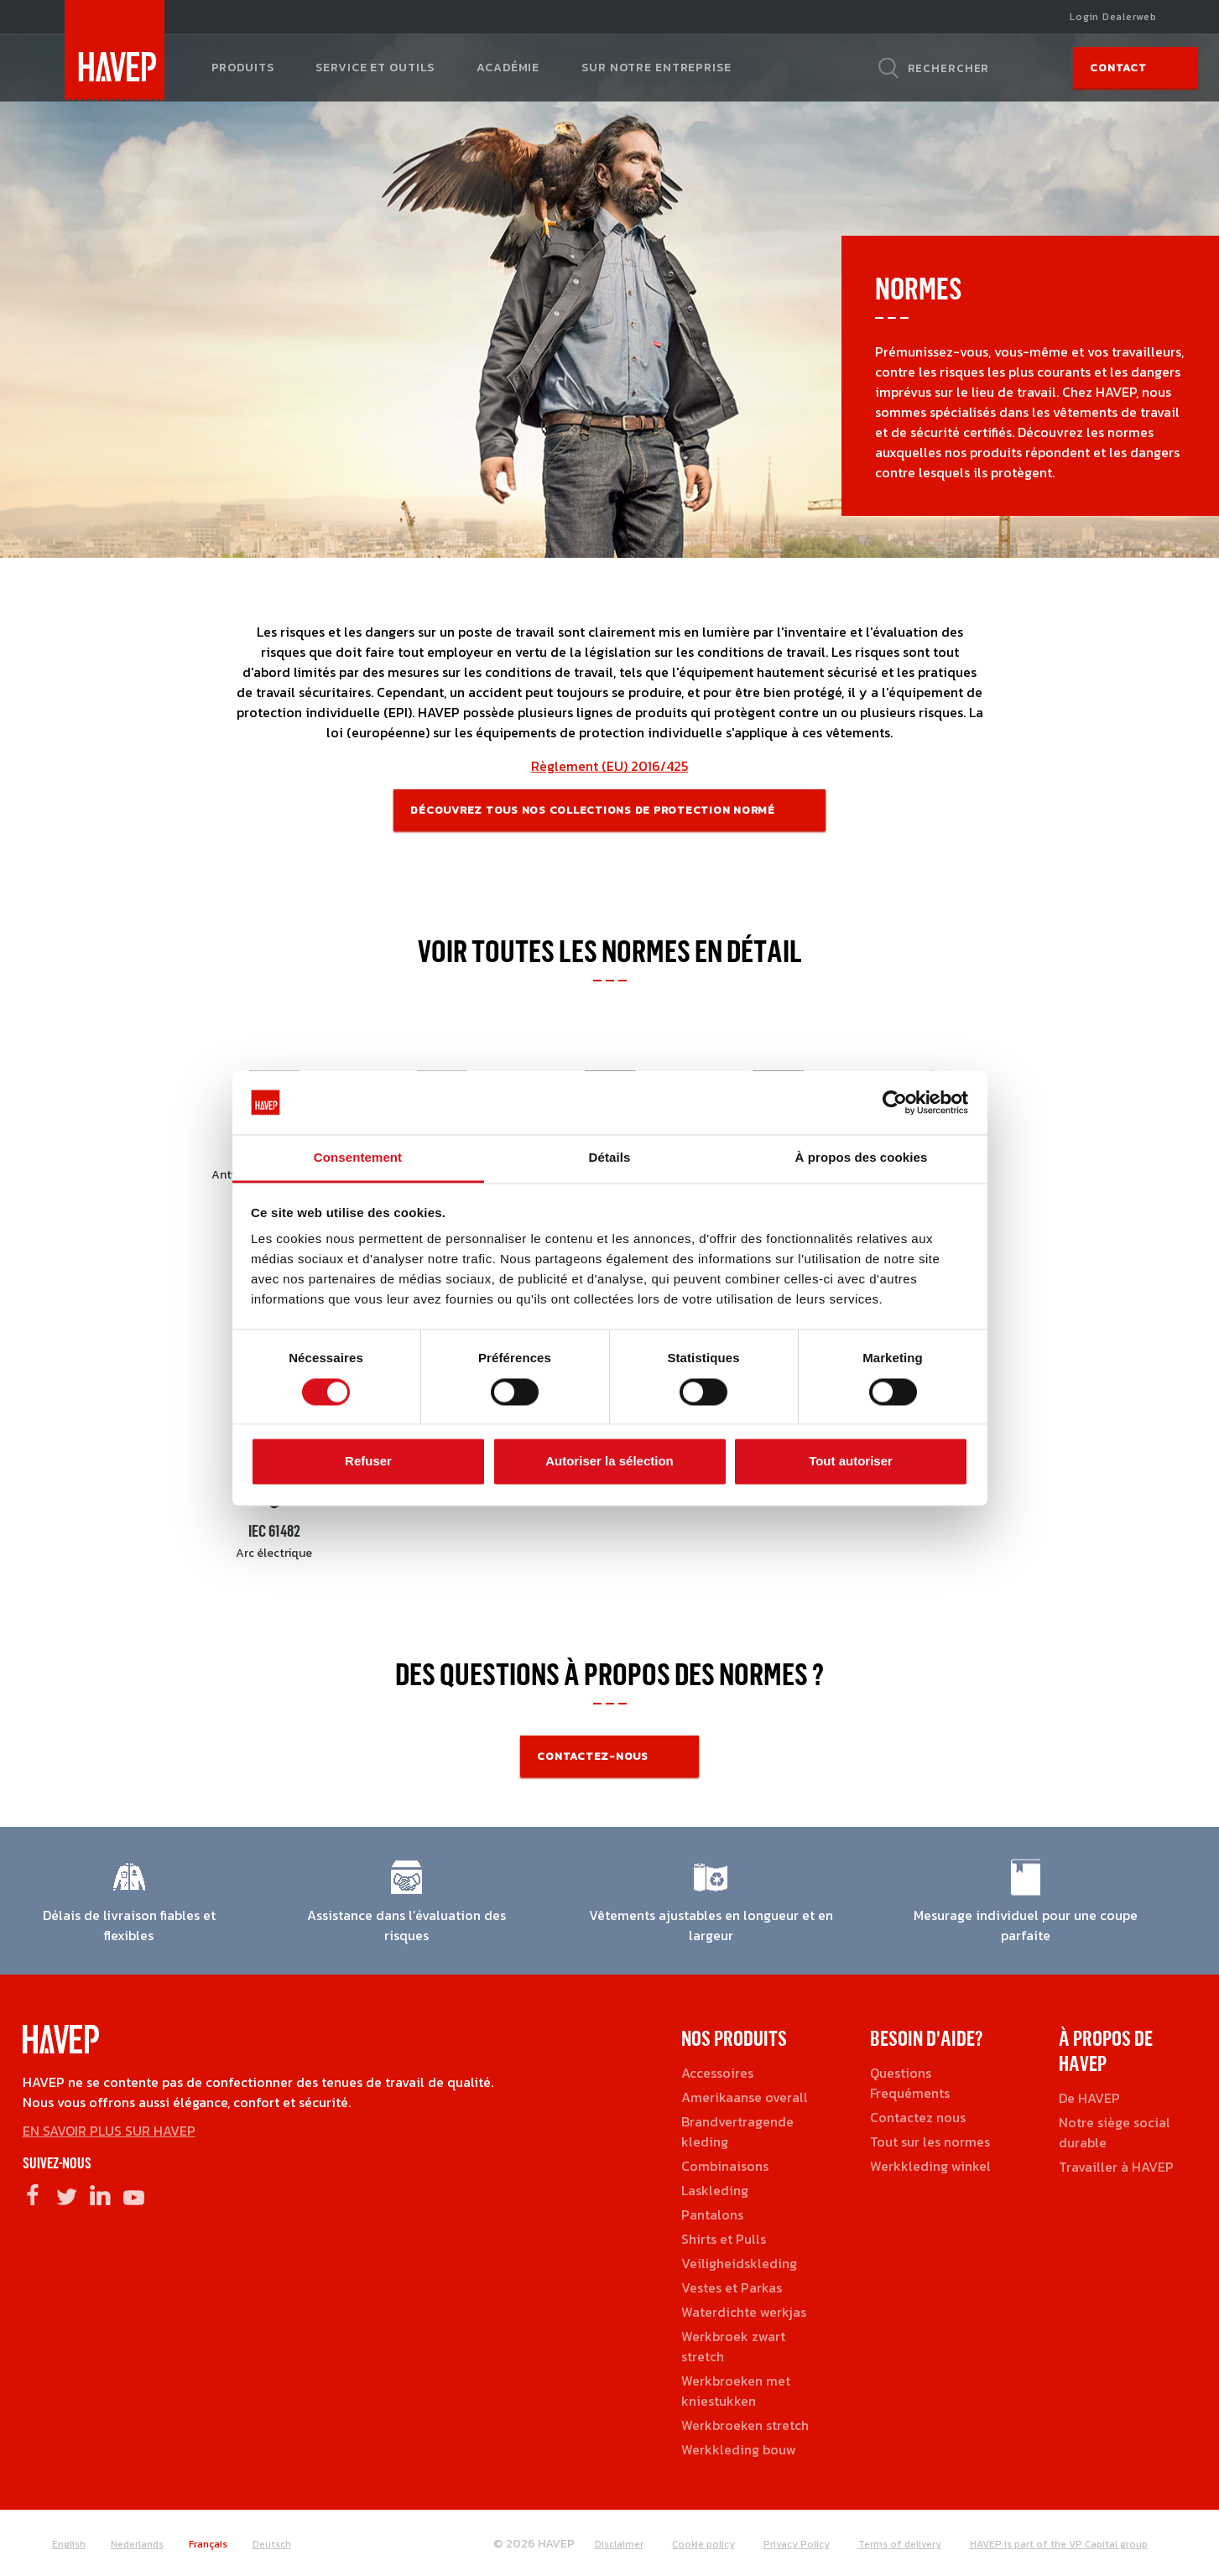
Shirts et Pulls (723, 2239)
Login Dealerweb (1113, 16)
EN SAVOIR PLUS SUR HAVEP (109, 2131)
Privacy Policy (796, 2544)
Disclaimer (619, 2544)
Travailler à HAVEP (1116, 2167)
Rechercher (949, 68)
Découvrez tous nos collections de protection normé (592, 810)
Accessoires (717, 2073)
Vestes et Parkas (731, 2287)
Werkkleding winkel (930, 2166)
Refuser (368, 1462)
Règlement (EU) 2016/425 (609, 766)
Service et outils (375, 67)
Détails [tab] (610, 1158)
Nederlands (137, 2544)
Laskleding (714, 2190)
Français (208, 2544)
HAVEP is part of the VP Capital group (1059, 2544)
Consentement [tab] (358, 1158)
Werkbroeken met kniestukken (735, 2390)
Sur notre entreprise (656, 67)
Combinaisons (724, 2166)
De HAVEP (1089, 2098)
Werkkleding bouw (738, 2449)
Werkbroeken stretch (745, 2425)
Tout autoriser (851, 1462)
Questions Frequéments (910, 2083)
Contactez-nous (593, 1756)
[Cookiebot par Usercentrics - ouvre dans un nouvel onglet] (894, 1102)
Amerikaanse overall (744, 2097)
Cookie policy (703, 2544)
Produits (242, 67)
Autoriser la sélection (609, 1462)
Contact (1118, 67)
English (69, 2544)
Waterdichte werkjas (743, 2312)
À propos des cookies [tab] (861, 1158)
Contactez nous (918, 2117)
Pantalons (712, 2214)
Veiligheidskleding (739, 2263)
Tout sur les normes (930, 2141)
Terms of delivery (899, 2544)
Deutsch (272, 2544)
